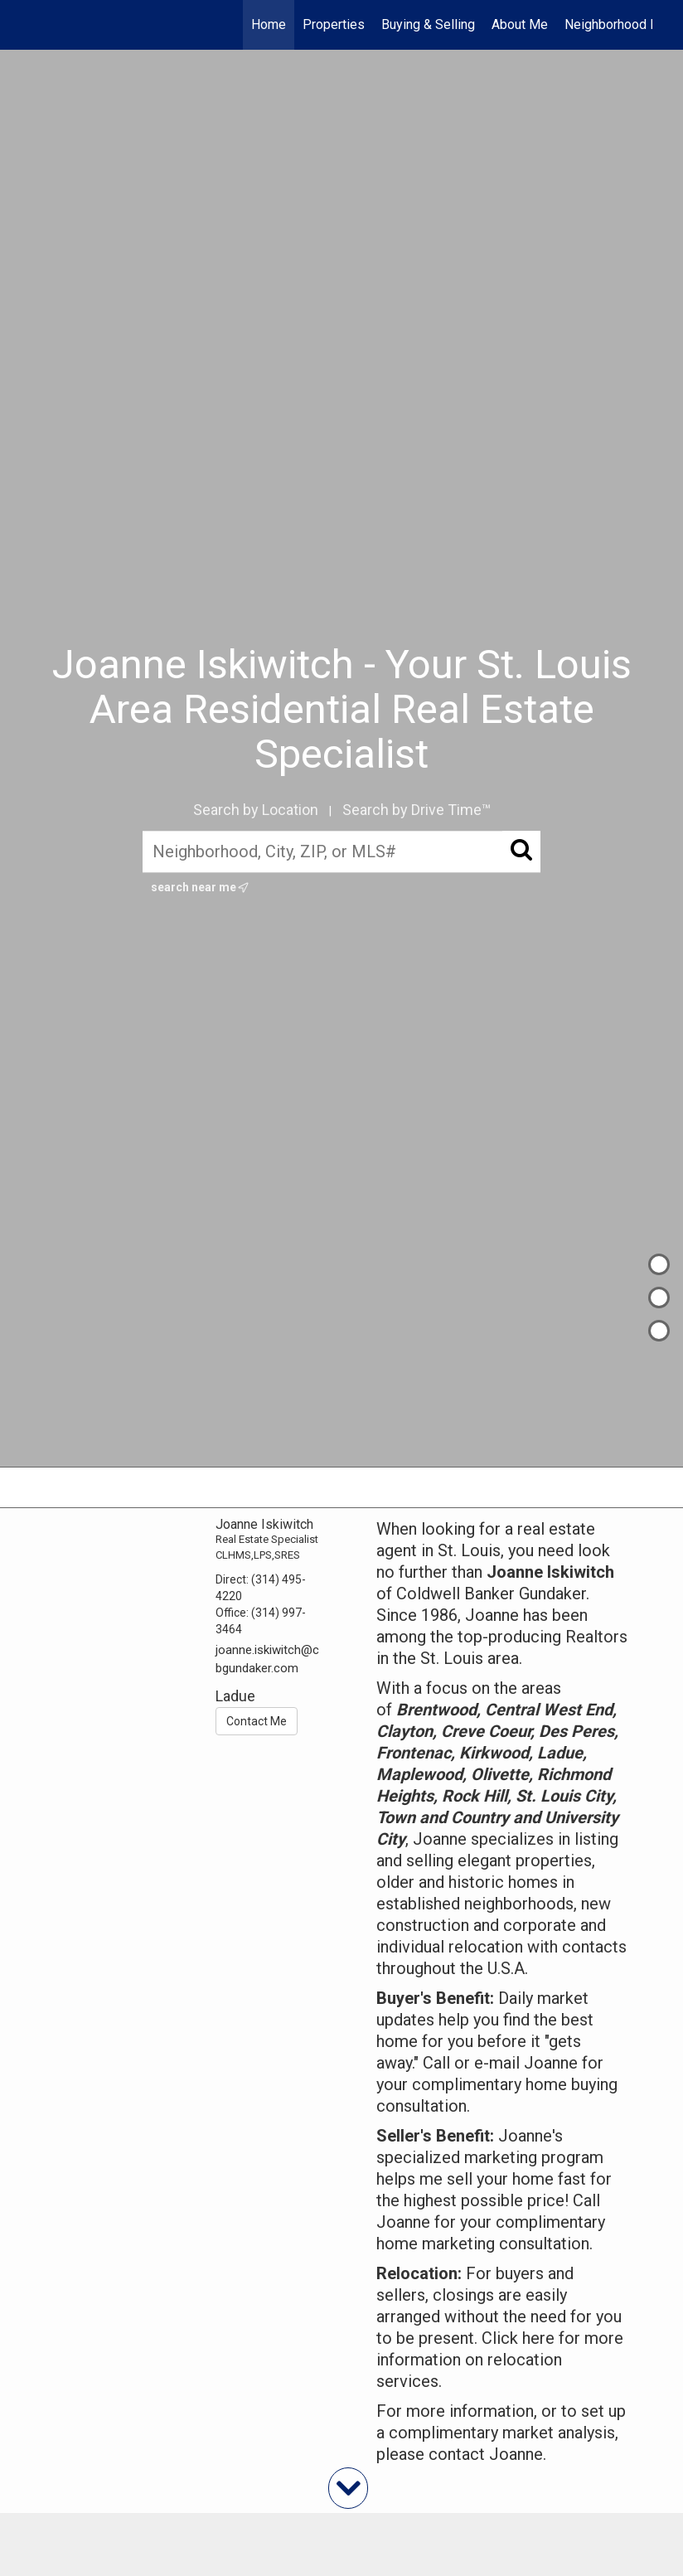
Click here (518, 2338)
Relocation (417, 2273)
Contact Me (256, 1721)
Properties (334, 24)
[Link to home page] (39, 25)
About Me (520, 24)
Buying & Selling (428, 24)
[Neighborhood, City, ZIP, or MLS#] (341, 851)
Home (268, 24)
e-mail (497, 2063)
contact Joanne (486, 2454)
